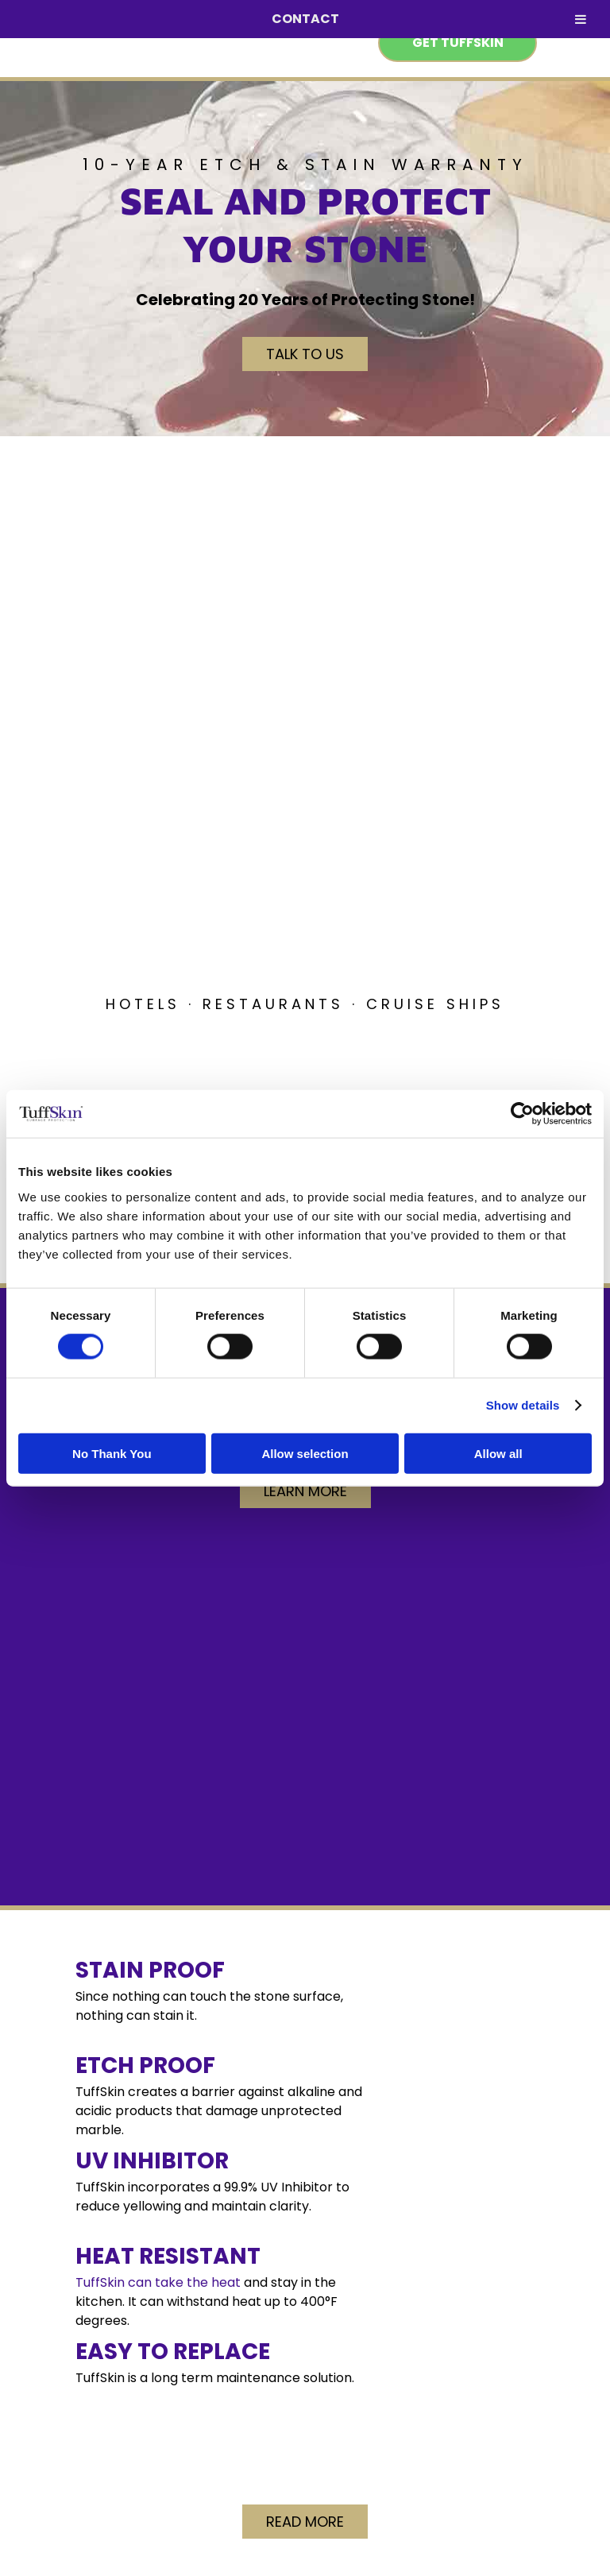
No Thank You (111, 1453)
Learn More (305, 1491)
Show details (523, 1405)
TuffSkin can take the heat (158, 2282)
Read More (305, 2522)
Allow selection (304, 1453)
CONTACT (305, 19)
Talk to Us (305, 354)
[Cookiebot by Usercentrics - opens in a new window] (522, 1114)
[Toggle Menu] (580, 19)
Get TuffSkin (458, 42)
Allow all (498, 1453)
